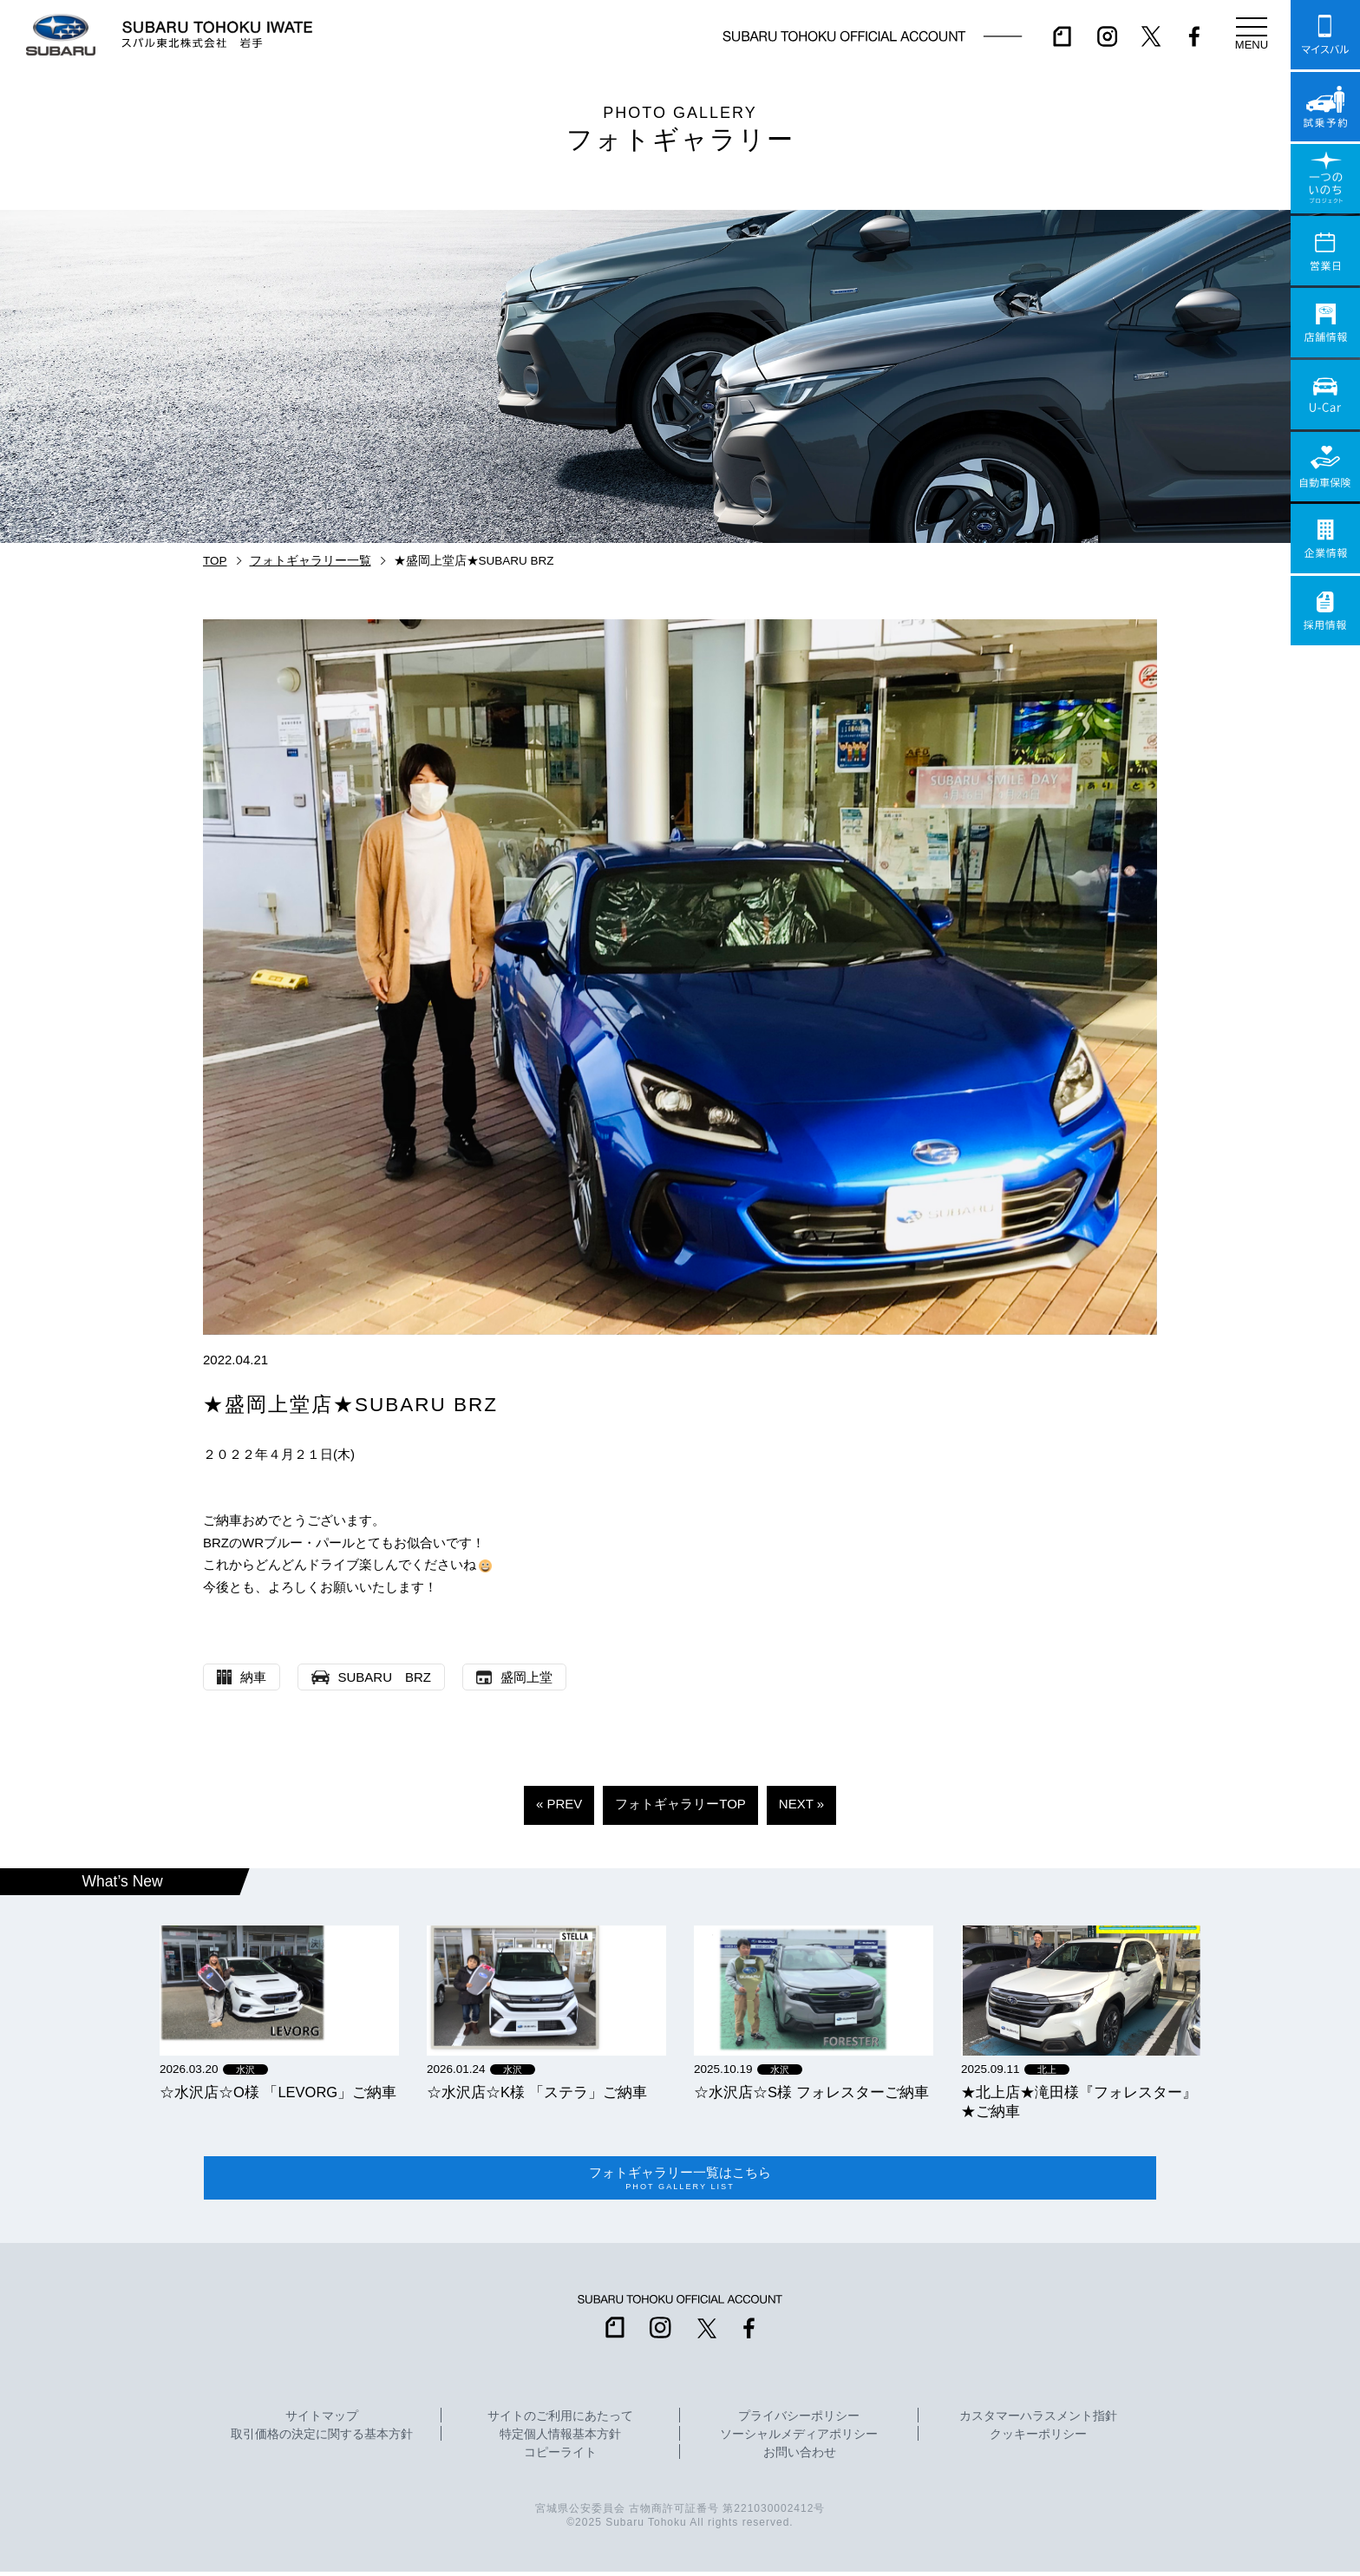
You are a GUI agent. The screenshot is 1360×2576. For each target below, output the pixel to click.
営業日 (1325, 250)
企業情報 (1325, 538)
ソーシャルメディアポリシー (799, 2439)
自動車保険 (1325, 466)
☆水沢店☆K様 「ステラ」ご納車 (537, 2092)
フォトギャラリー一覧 (310, 560)
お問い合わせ (799, 2457)
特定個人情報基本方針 (560, 2439)
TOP (215, 560)
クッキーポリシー (1038, 2439)
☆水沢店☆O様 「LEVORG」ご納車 (278, 2092)
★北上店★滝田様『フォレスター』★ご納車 (1079, 2101)
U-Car (1325, 394)
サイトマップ (321, 2421)
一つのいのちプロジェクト (1325, 178)
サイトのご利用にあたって (560, 2421)
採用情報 (1325, 610)
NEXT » (801, 1803)
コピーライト (560, 2457)
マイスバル (1325, 34)
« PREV (559, 1803)
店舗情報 (1325, 322)
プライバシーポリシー (799, 2421)
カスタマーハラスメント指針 (1038, 2421)
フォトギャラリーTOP (680, 1803)
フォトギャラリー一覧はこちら (680, 2180)
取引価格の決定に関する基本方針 (322, 2439)
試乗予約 (1325, 106)
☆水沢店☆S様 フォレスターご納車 (811, 2092)
